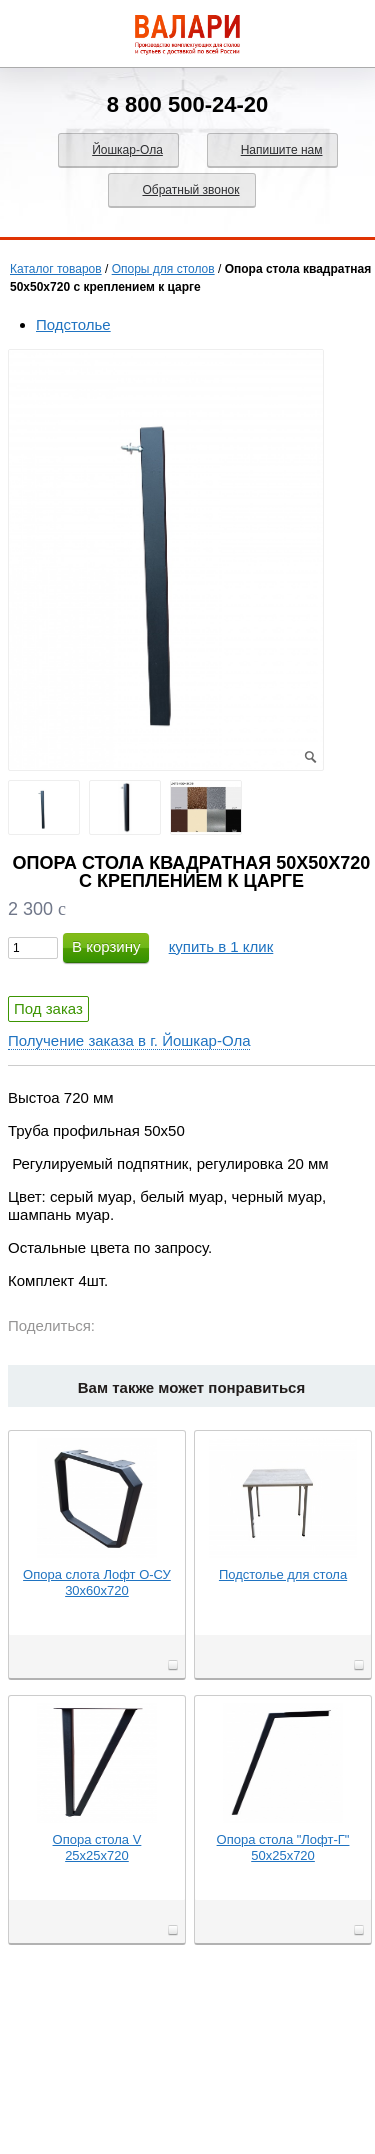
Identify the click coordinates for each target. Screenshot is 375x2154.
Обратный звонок (190, 190)
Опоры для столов (163, 269)
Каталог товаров (56, 269)
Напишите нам (282, 150)
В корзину (106, 946)
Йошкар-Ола (127, 150)
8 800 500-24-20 (187, 104)
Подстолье (73, 324)
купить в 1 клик (221, 946)
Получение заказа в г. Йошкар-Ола (129, 1040)
